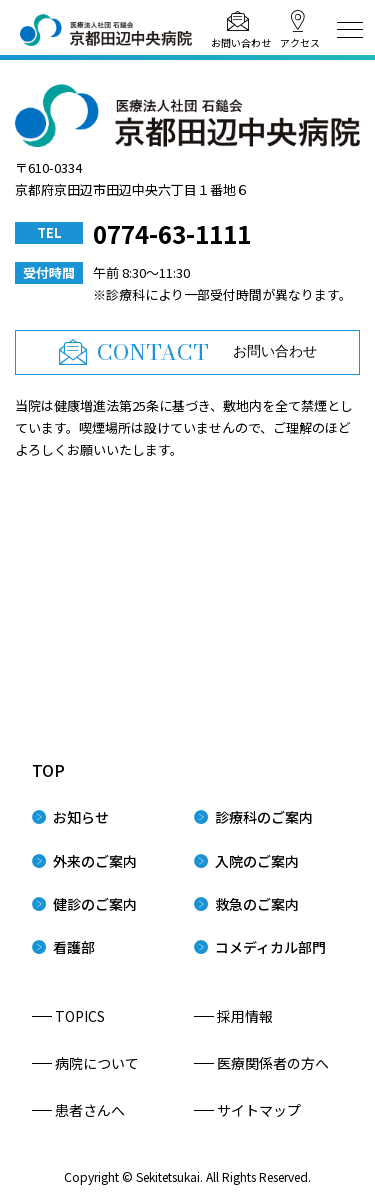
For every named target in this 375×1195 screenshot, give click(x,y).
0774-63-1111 (172, 233)
